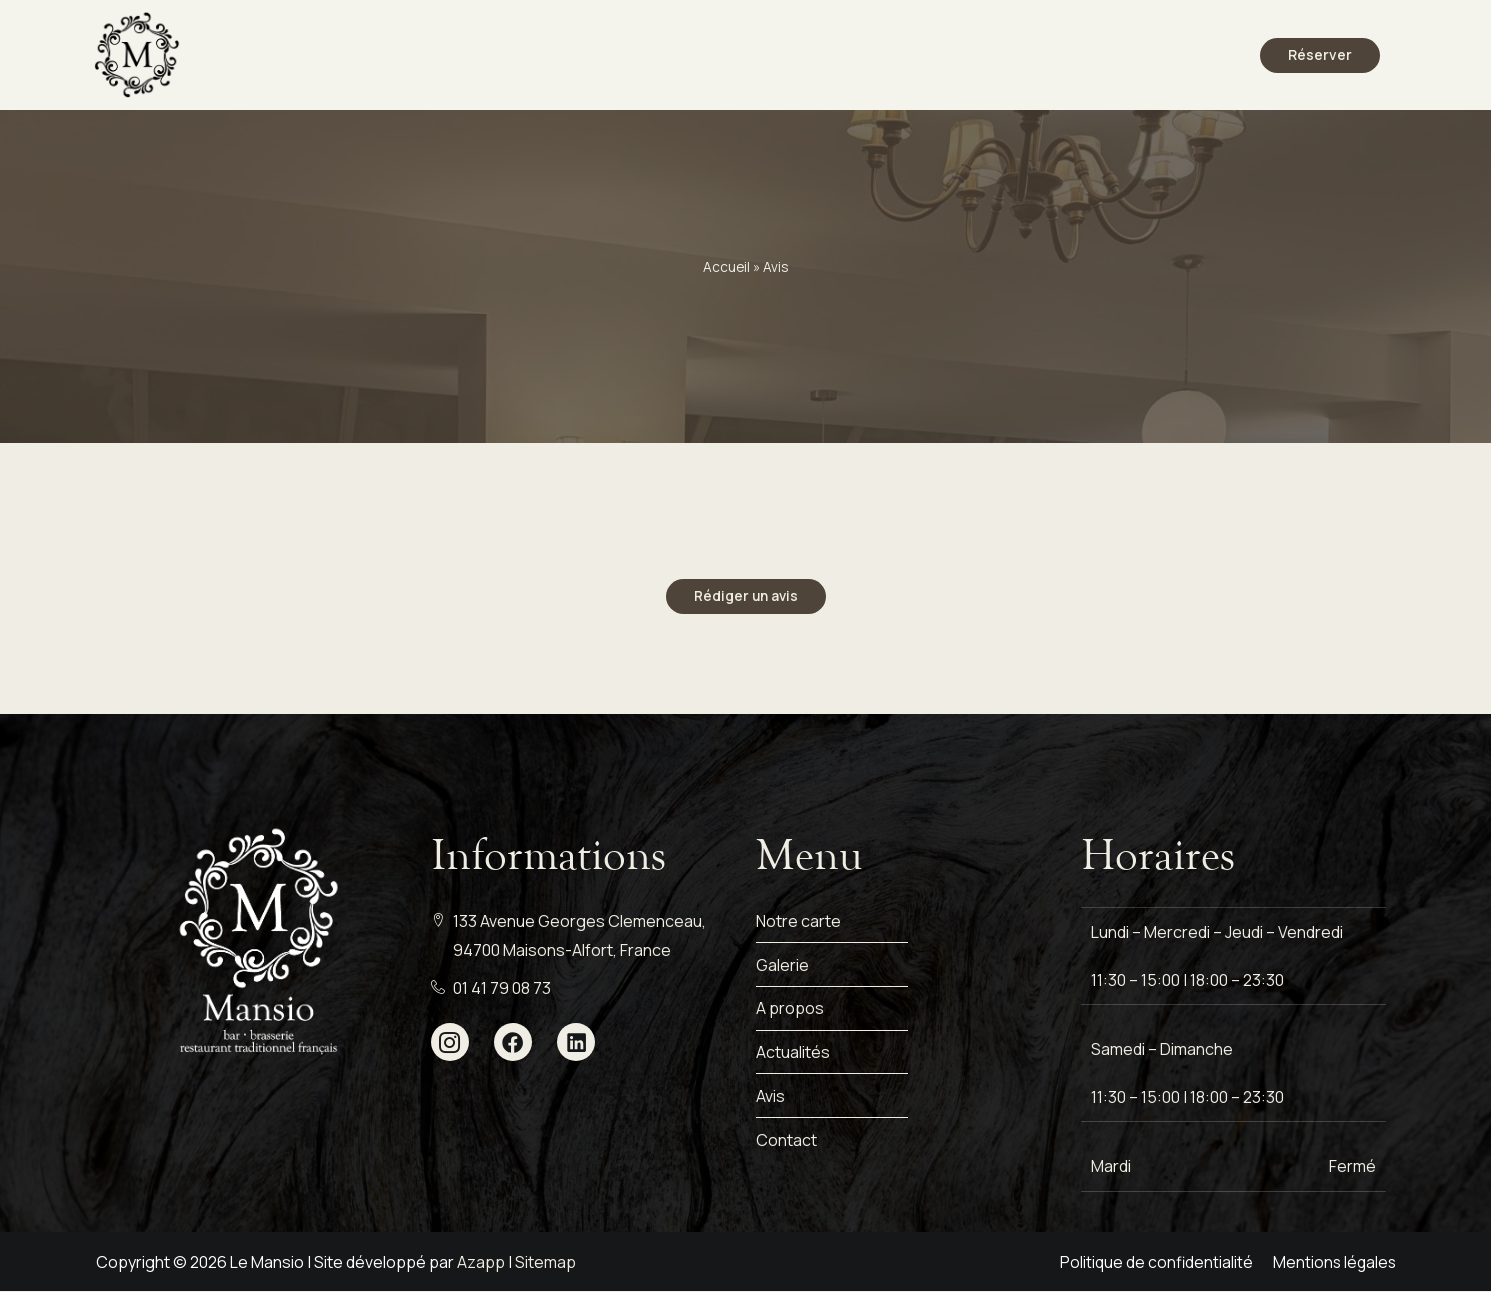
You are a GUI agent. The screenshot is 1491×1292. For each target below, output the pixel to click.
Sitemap (545, 1262)
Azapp (481, 1262)
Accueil (726, 267)
